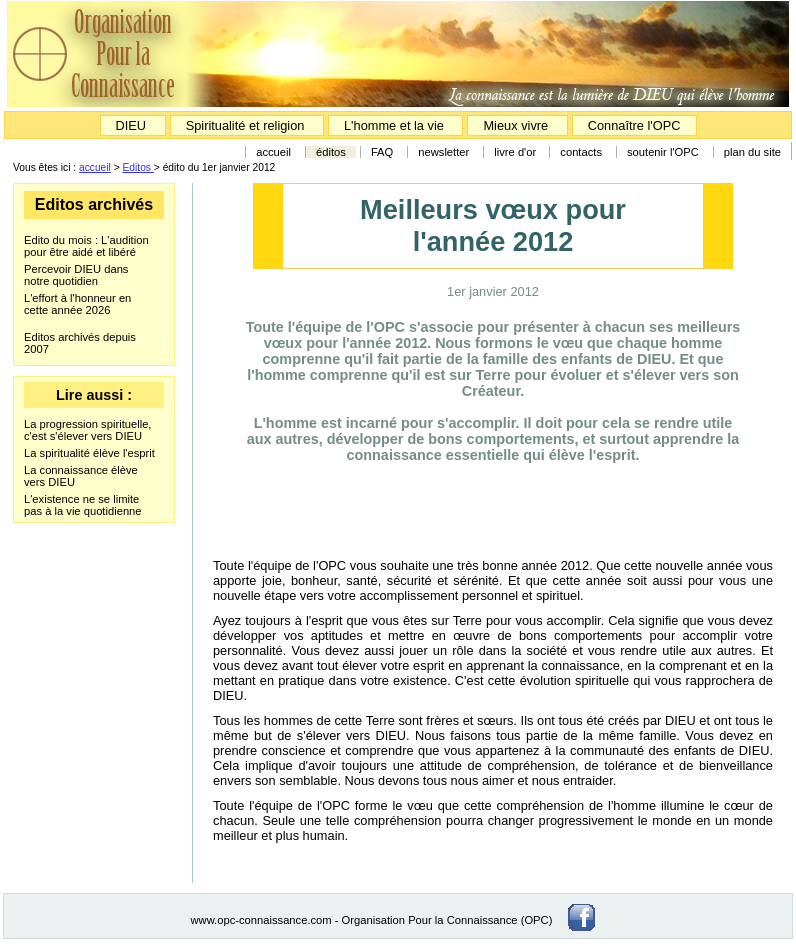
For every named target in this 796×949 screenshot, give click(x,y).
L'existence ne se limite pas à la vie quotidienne (83, 505)
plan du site (752, 152)
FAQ (382, 152)
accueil (273, 152)
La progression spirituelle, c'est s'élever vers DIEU (87, 430)
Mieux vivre (517, 125)
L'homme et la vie (394, 125)
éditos (331, 152)
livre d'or (516, 152)
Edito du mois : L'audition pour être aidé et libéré (86, 246)
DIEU (133, 125)
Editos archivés (94, 204)
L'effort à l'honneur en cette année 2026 (77, 304)
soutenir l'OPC (663, 152)
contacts (581, 152)
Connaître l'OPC (634, 125)
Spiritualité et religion (247, 125)
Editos (138, 167)
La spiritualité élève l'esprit (89, 453)
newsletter (443, 152)
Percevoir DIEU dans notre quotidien (76, 275)
